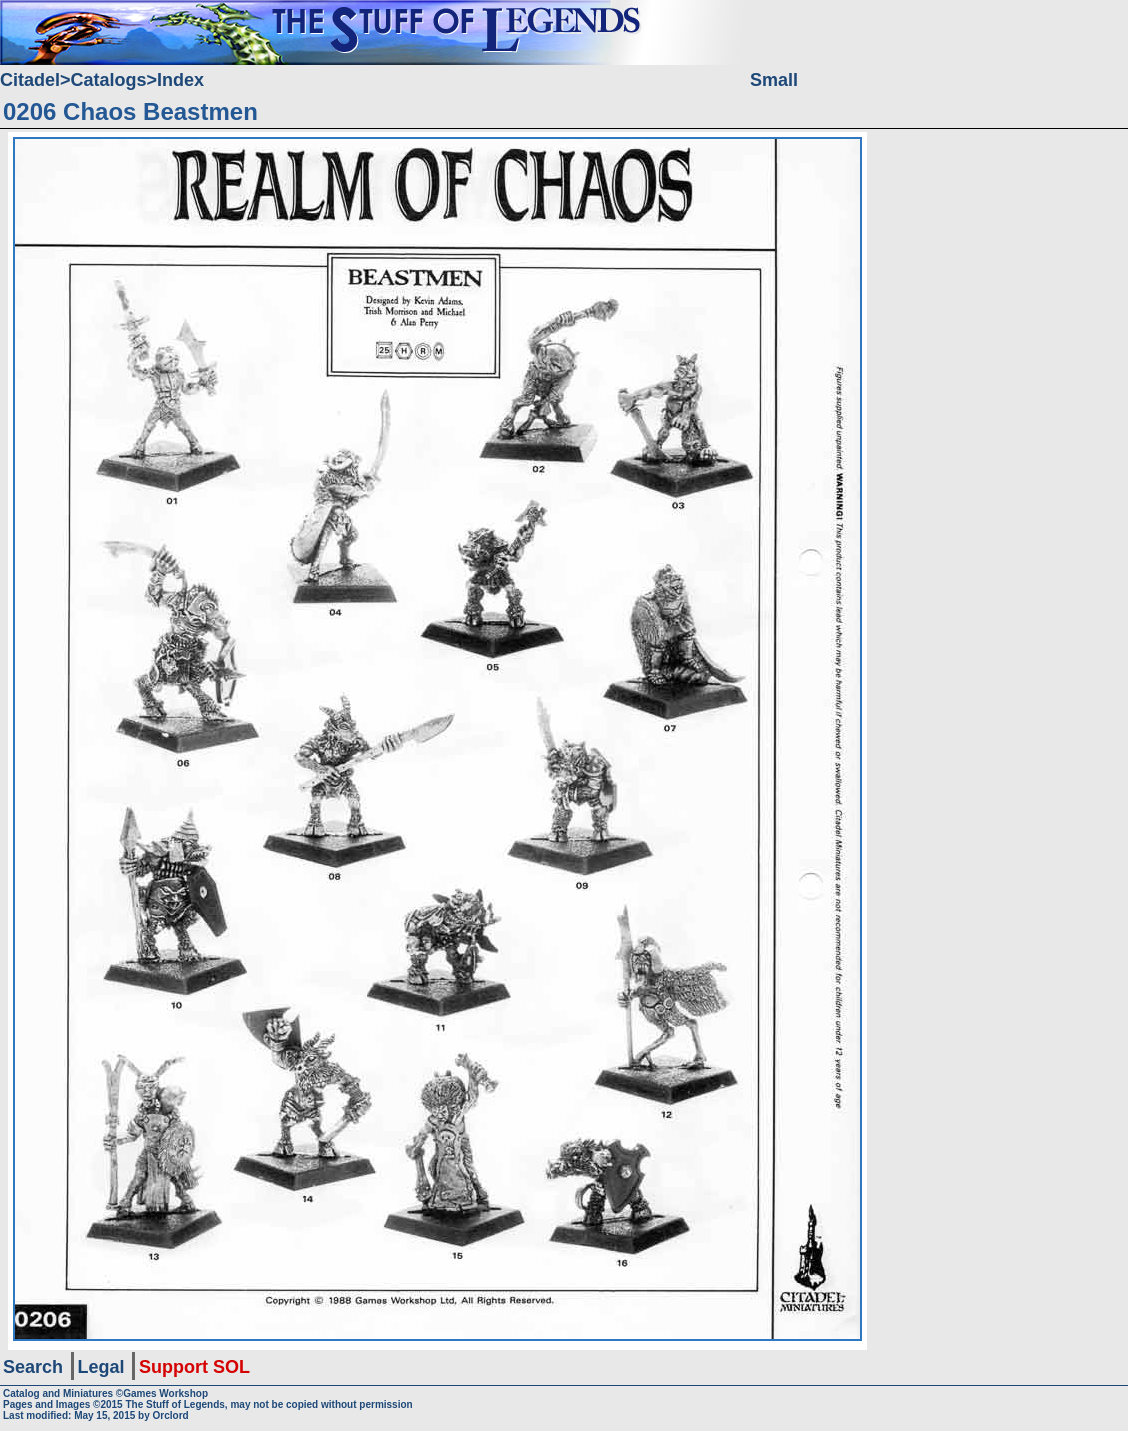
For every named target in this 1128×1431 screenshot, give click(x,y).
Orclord (171, 1415)
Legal (101, 1367)
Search (33, 1367)
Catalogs (109, 80)
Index (180, 80)
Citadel (30, 80)
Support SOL (194, 1367)
